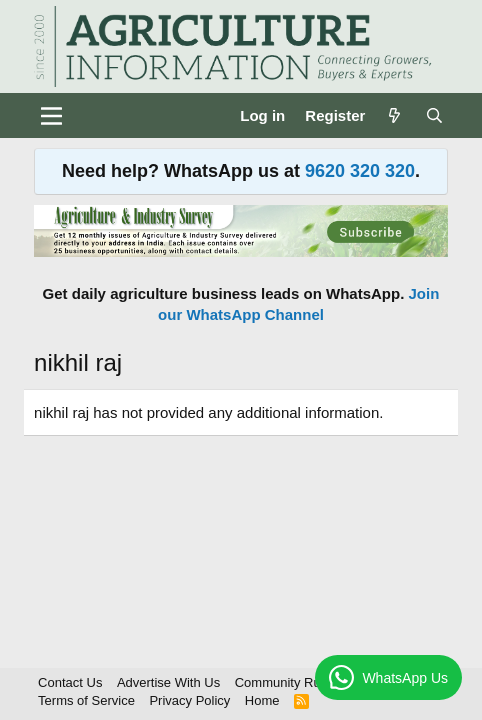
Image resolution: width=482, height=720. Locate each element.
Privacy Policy (189, 700)
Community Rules (286, 682)
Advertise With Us (168, 682)
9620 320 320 (360, 171)
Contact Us (70, 682)
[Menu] (51, 116)
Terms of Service (86, 700)
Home (262, 700)
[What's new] (394, 115)
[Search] (434, 115)
